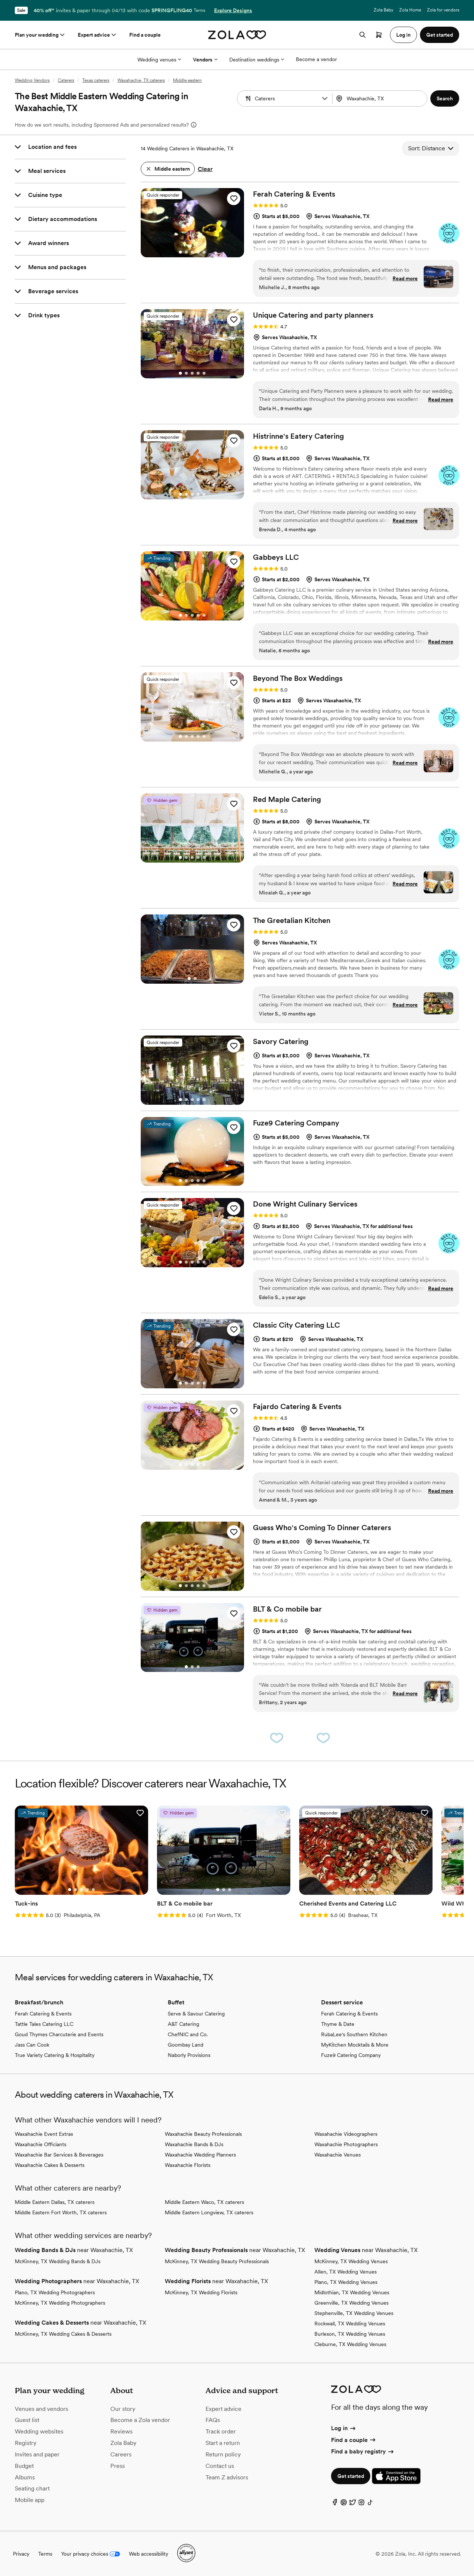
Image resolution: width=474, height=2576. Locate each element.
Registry (25, 2442)
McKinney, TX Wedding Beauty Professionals (217, 2261)
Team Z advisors (227, 2476)
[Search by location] (381, 98)
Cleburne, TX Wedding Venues (350, 2343)
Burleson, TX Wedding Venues (349, 2333)
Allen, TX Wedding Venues (345, 2271)
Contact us (220, 2465)
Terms (199, 10)
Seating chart (32, 2488)
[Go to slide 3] (192, 252)
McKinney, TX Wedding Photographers (60, 2302)
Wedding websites (39, 2431)
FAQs (213, 2419)
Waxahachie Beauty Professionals (203, 2133)
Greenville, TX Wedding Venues (351, 2302)
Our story (122, 2408)
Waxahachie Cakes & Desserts (49, 2164)
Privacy (21, 2553)
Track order (221, 2431)
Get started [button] (439, 35)
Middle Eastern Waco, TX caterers (204, 2201)
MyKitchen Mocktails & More (354, 2044)
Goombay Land (185, 2044)
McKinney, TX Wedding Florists (201, 2292)
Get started (350, 2476)
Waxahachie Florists (187, 2164)
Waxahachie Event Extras (44, 2133)
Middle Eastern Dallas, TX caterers (54, 2201)
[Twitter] (352, 2503)
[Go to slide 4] (198, 252)
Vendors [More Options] (205, 60)
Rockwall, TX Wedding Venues (349, 2323)
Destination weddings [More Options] (256, 60)
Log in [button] (403, 35)
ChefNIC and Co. (188, 2034)
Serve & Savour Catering (196, 2013)
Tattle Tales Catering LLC (44, 2023)
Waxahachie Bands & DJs (194, 2144)
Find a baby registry (363, 2450)
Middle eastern (187, 80)
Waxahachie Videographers (345, 2133)
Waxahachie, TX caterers (141, 80)
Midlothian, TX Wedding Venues (351, 2292)
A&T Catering (183, 2023)
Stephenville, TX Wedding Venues (353, 2312)
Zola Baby (383, 10)
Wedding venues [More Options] (159, 60)
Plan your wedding (40, 35)
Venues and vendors (41, 2408)
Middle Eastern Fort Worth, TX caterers (61, 2212)
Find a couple (145, 35)
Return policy (223, 2453)
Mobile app (29, 2499)
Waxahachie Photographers (346, 2144)
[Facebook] (334, 2503)
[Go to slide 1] (180, 252)
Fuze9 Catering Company (351, 2054)
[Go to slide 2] (186, 252)
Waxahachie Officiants (40, 2144)
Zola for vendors (443, 10)
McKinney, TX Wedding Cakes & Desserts (63, 2333)
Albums (25, 2476)
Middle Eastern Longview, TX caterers (209, 2212)
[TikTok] (370, 2503)
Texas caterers (95, 80)
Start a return (223, 2442)
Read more (405, 278)
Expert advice (97, 35)
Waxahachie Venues (337, 2154)
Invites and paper (37, 2453)
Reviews (121, 2431)
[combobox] (380, 98)
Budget (24, 2465)
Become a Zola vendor (140, 2419)
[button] (324, 98)
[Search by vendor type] (285, 98)
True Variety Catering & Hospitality (54, 2054)
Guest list (27, 2419)
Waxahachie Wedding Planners (200, 2154)
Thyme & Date (337, 2023)
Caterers (66, 80)
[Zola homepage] (237, 34)
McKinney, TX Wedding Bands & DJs (57, 2261)
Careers (120, 2453)
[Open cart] (379, 35)
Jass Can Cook (32, 2044)
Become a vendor (316, 59)
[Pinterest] (343, 2503)
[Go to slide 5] (204, 252)
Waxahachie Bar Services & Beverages (59, 2154)
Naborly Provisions (189, 2054)
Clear (205, 169)
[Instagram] (361, 2503)
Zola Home (410, 10)
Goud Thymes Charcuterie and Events (59, 2034)
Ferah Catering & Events (43, 2013)
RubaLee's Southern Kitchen (354, 2034)
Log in (344, 2427)
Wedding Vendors (32, 80)
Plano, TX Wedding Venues (345, 2281)
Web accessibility (148, 2553)
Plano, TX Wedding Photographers (55, 2292)
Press (117, 2465)
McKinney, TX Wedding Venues (351, 2261)
